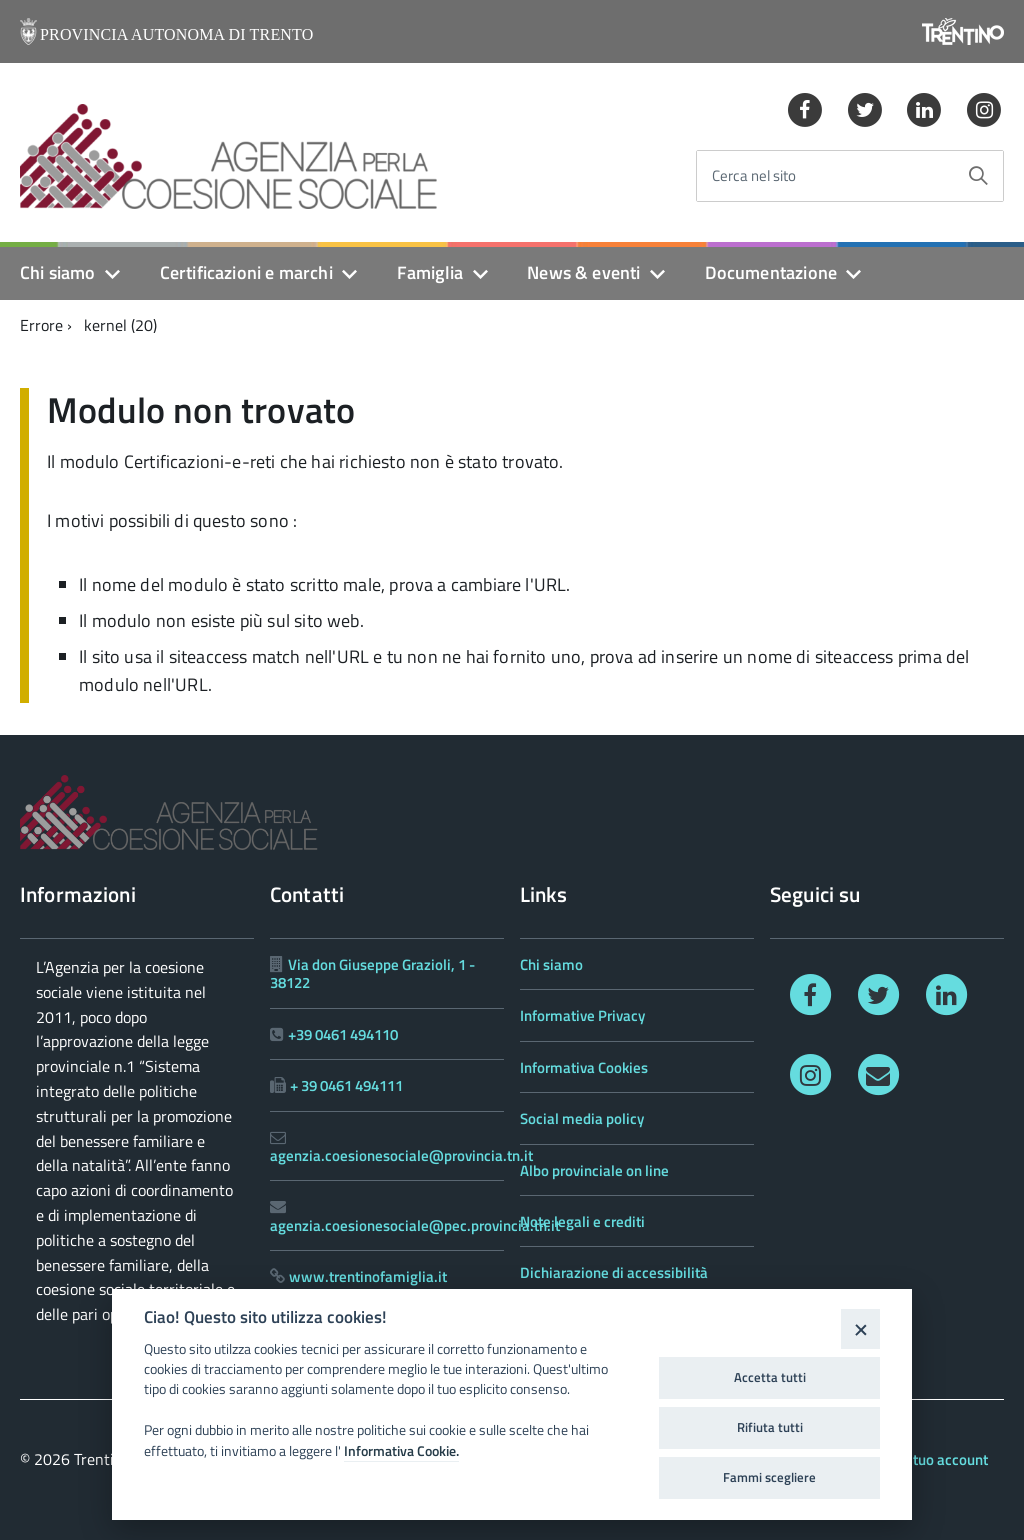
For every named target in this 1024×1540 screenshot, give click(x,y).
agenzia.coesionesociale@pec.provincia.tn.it (415, 1225)
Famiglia (430, 272)
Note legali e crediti (582, 1221)
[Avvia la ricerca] (978, 176)
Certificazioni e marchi (246, 272)
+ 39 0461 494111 (346, 1085)
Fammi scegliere (769, 1477)
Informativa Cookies (584, 1067)
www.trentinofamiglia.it (368, 1276)
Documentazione (771, 272)
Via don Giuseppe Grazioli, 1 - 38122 (372, 973)
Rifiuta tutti (770, 1427)
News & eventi (583, 272)
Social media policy (582, 1118)
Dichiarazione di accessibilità (614, 1272)
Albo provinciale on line (594, 1170)
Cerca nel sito (754, 176)
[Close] (860, 1328)
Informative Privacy (582, 1015)
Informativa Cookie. (401, 1451)
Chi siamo (58, 272)
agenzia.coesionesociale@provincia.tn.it (401, 1155)
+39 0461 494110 (343, 1034)
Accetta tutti (770, 1377)
